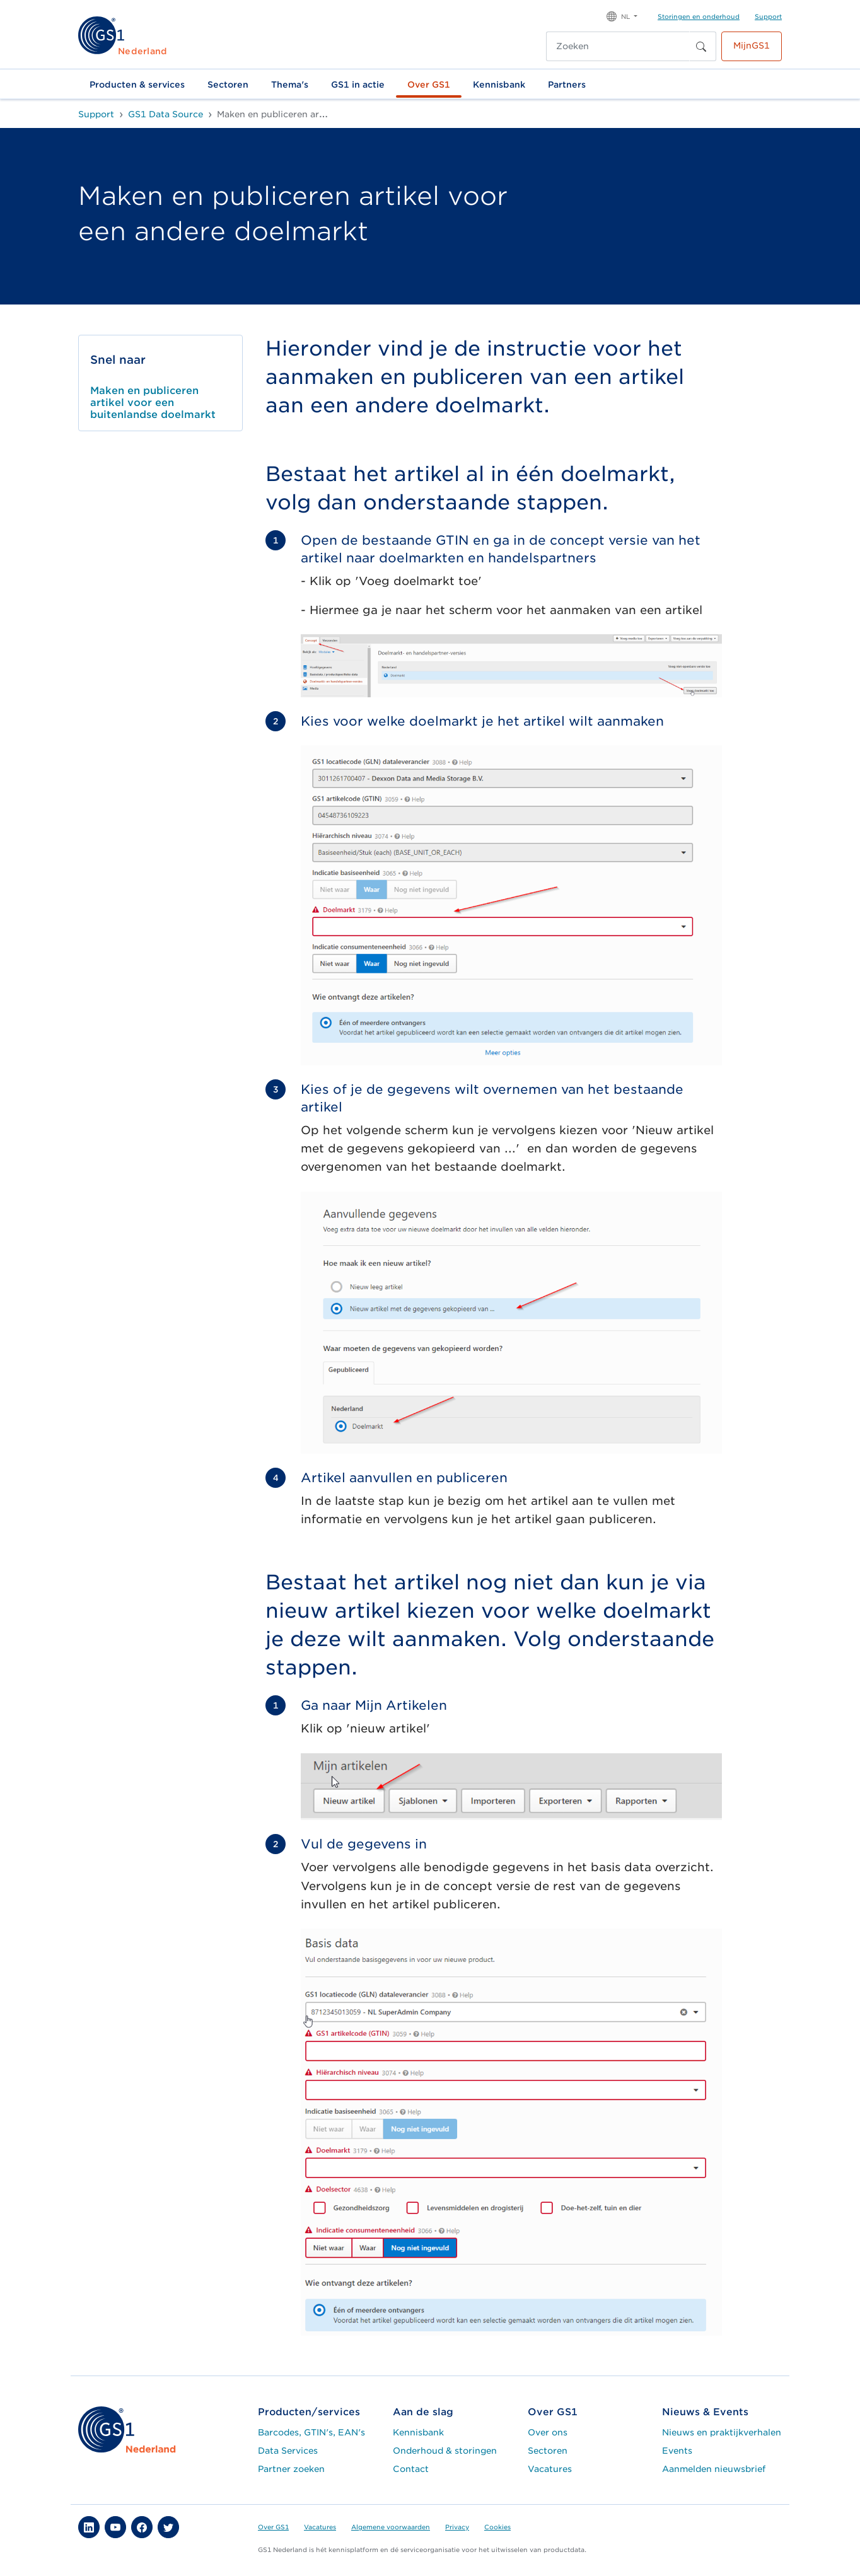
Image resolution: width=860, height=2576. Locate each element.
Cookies (497, 2527)
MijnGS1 (751, 45)
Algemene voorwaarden (390, 2527)
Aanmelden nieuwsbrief (713, 2469)
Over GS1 (428, 84)
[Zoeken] (618, 46)
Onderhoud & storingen (445, 2450)
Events (677, 2450)
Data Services (288, 2450)
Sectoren (227, 84)
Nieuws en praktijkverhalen (721, 2432)
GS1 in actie (358, 84)
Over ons (547, 2432)
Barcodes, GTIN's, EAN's (311, 2432)
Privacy (457, 2527)
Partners (567, 84)
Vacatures (550, 2469)
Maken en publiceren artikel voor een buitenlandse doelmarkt (153, 403)
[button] (621, 15)
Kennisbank (499, 84)
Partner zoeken (291, 2469)
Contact (411, 2469)
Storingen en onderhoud (699, 16)
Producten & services (137, 84)
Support (768, 16)
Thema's (289, 84)
